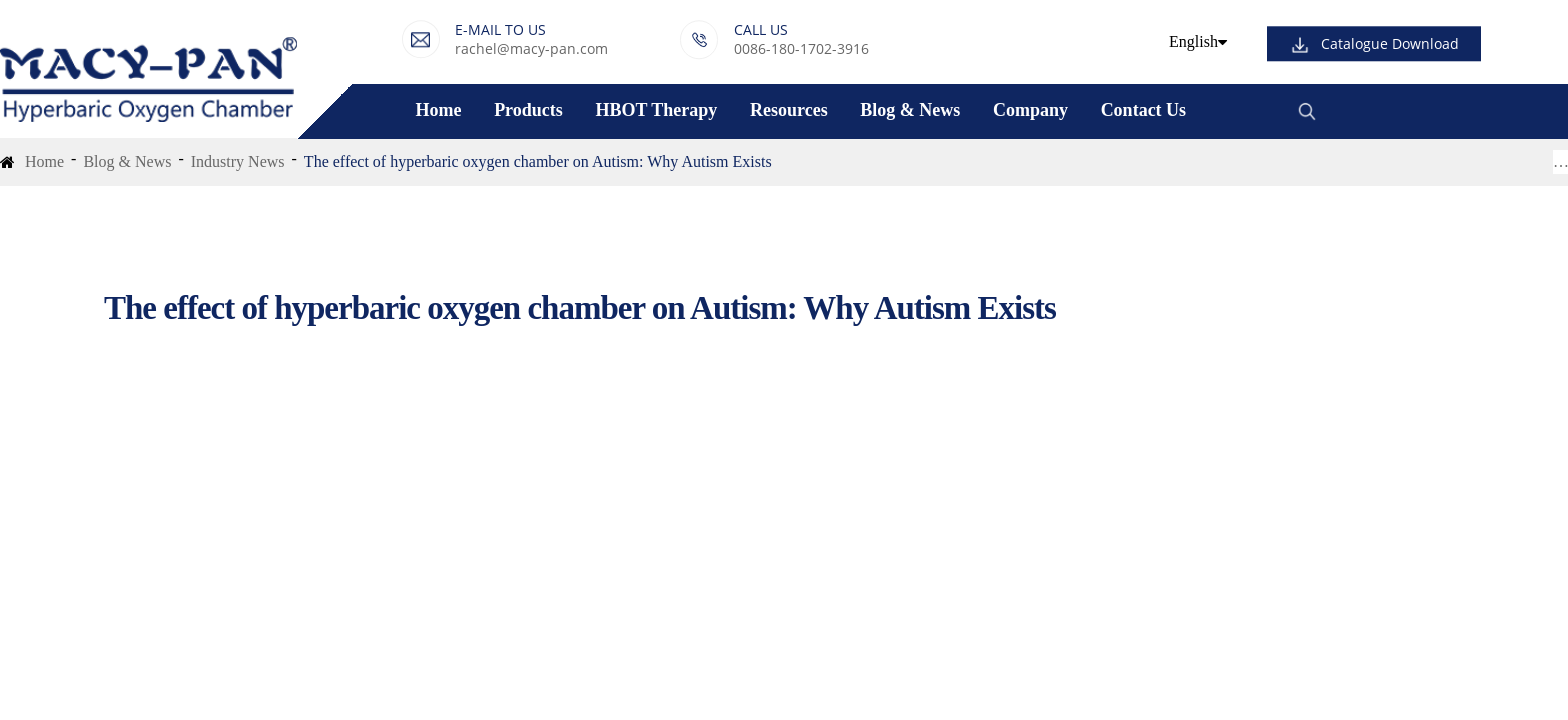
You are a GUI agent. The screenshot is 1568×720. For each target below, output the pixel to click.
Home (438, 110)
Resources (789, 110)
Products (528, 110)
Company (1030, 110)
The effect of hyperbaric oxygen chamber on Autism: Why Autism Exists (538, 161)
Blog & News (910, 110)
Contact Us (1144, 110)
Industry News (238, 161)
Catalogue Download (1390, 44)
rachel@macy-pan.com (531, 48)
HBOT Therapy (656, 110)
